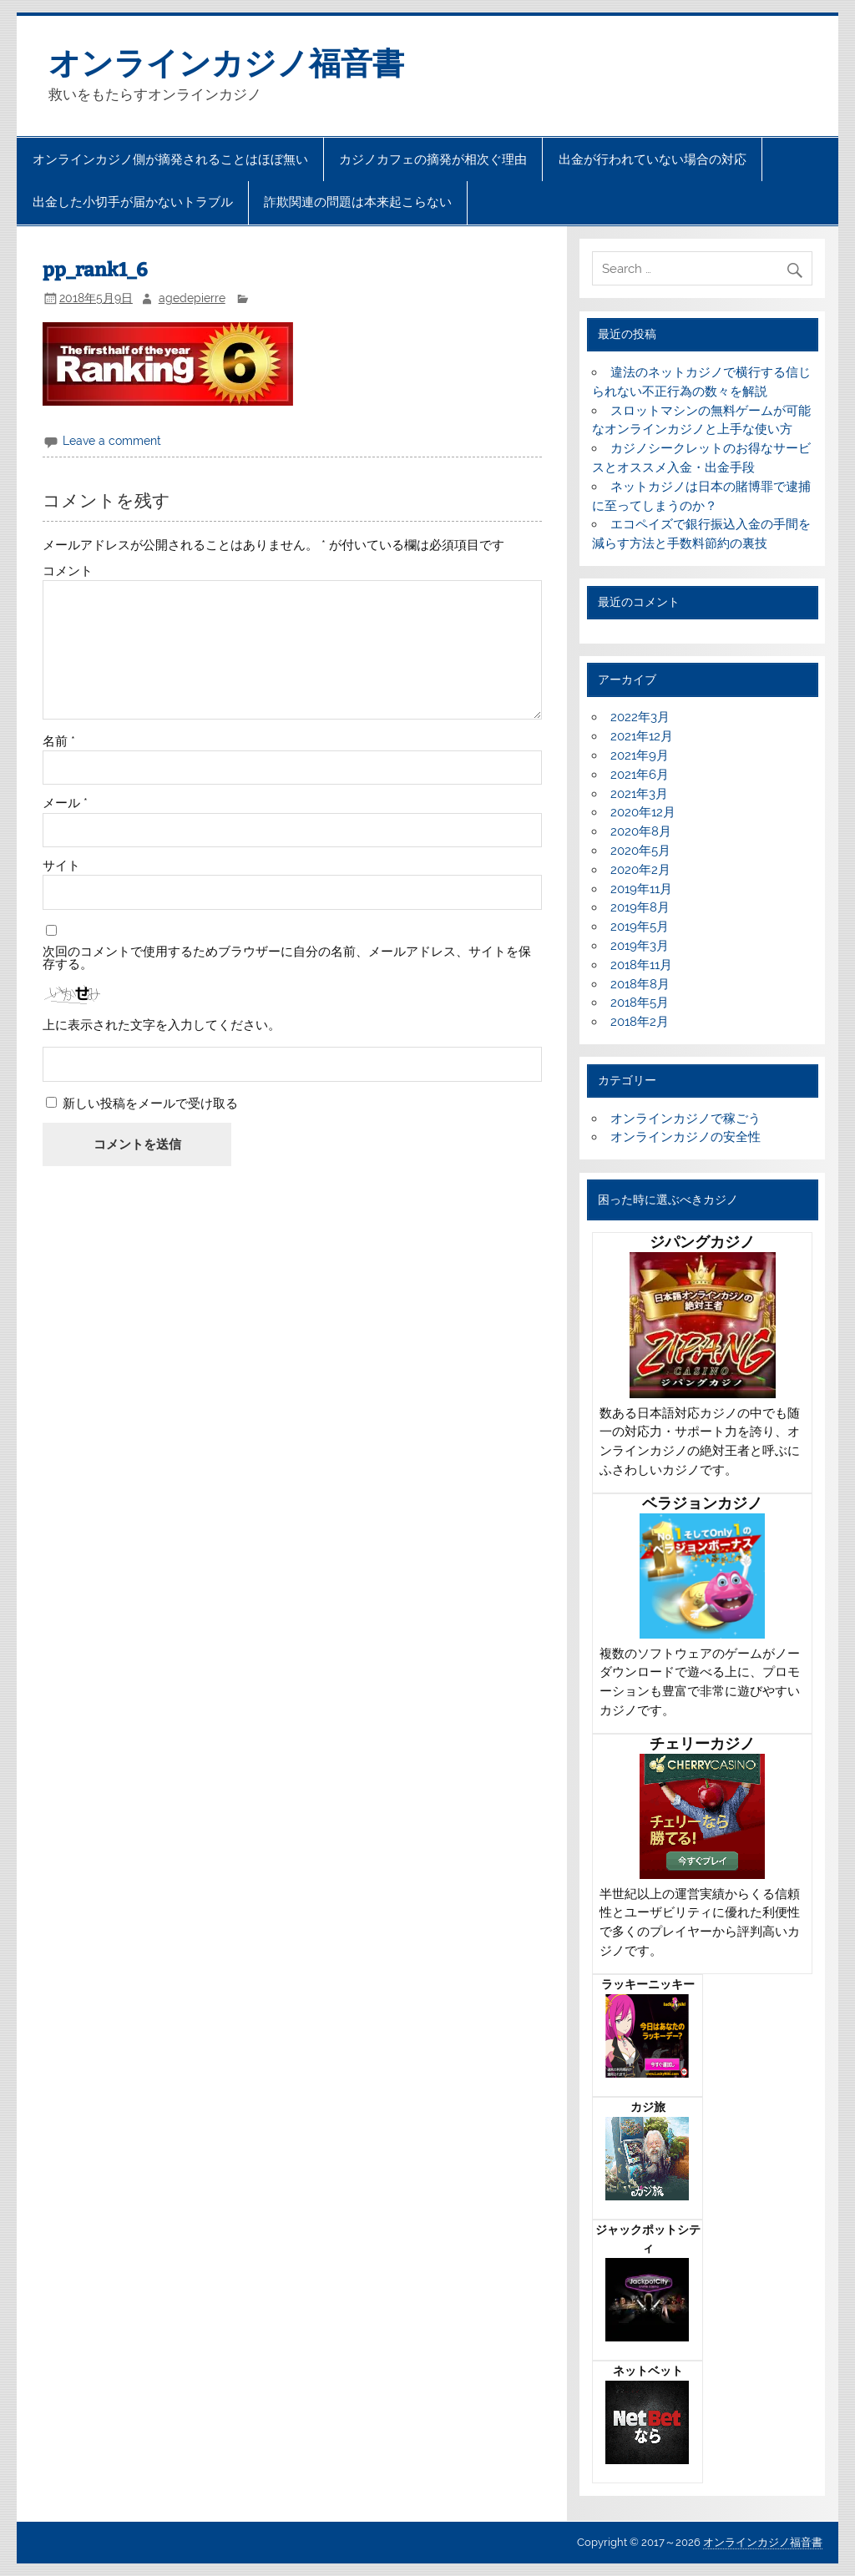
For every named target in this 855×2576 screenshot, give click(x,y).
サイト (61, 866)
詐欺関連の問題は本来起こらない (358, 202)
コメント (68, 571)
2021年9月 (639, 755)
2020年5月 (640, 850)
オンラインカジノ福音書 (226, 63)
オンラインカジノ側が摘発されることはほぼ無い (170, 159)
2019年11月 (641, 889)
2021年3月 (639, 793)
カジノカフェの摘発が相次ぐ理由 (433, 159)
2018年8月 (640, 984)
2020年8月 (640, 831)
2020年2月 (640, 869)
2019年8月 (640, 907)
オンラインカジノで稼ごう (685, 1118)
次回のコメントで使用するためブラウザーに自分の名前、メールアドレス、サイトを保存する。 (287, 958)
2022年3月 (640, 717)
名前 (59, 741)
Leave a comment (112, 440)
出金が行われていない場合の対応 (652, 159)
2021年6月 (639, 774)
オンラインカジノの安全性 (685, 1136)
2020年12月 (642, 812)
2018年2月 (639, 1021)
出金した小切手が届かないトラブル (133, 202)
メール (65, 803)
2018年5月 (639, 1002)
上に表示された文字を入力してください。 (162, 1025)
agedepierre (192, 298)
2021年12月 (641, 736)
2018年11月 (641, 964)
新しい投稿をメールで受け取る (150, 1103)
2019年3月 (639, 945)
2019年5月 (639, 926)
